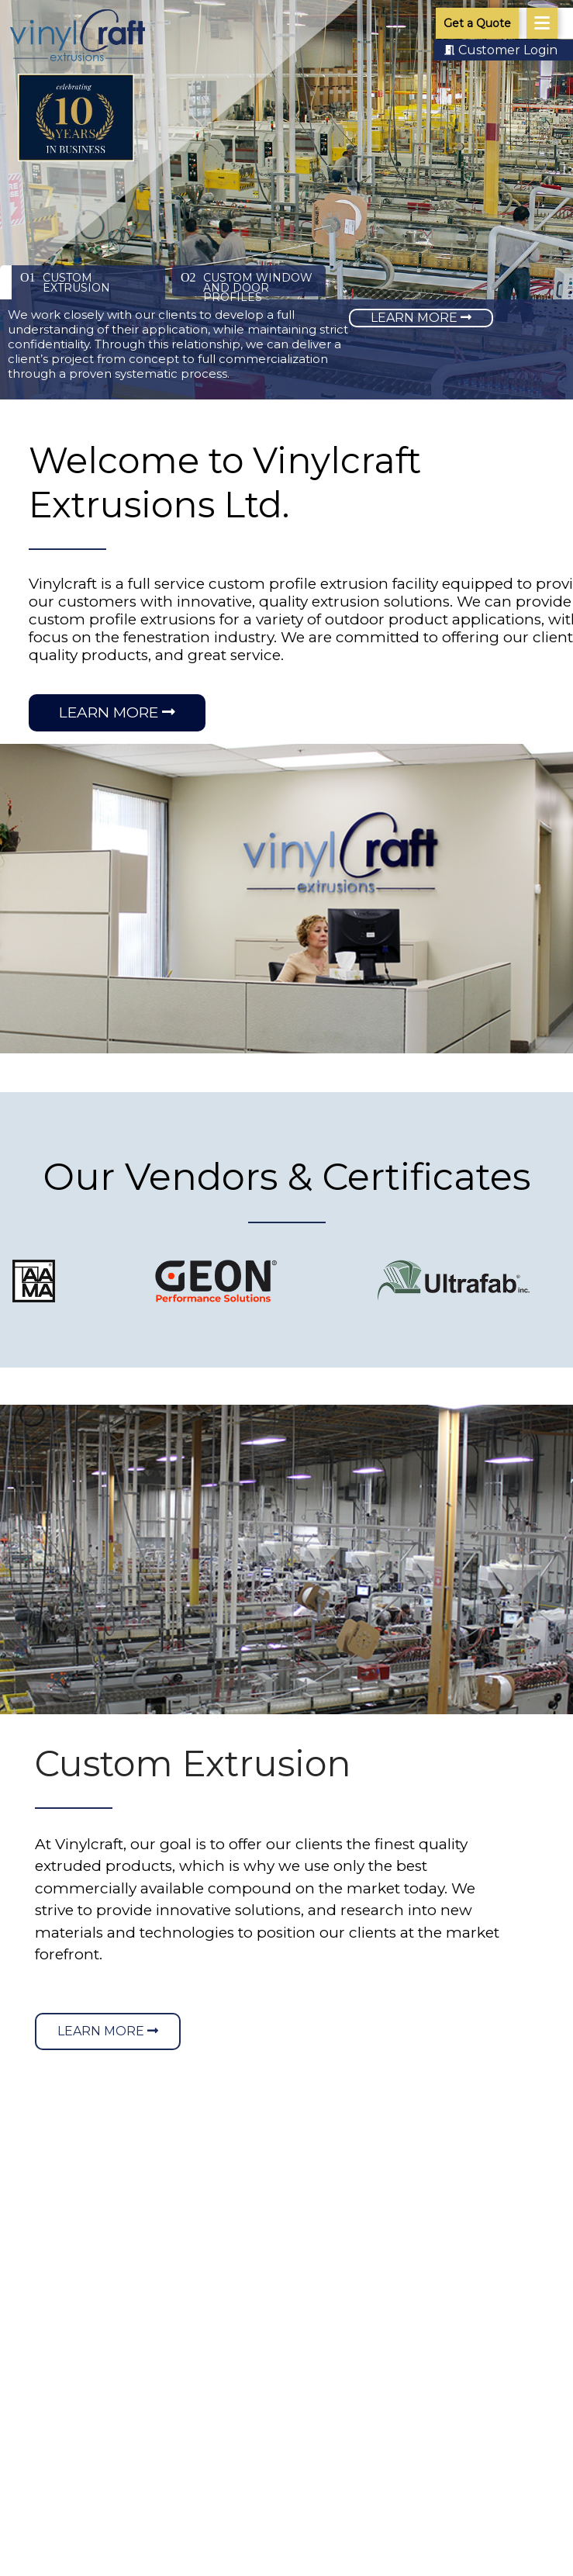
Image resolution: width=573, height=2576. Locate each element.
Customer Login (507, 50)
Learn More (421, 317)
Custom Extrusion (65, 283)
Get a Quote (477, 23)
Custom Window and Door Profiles (246, 283)
